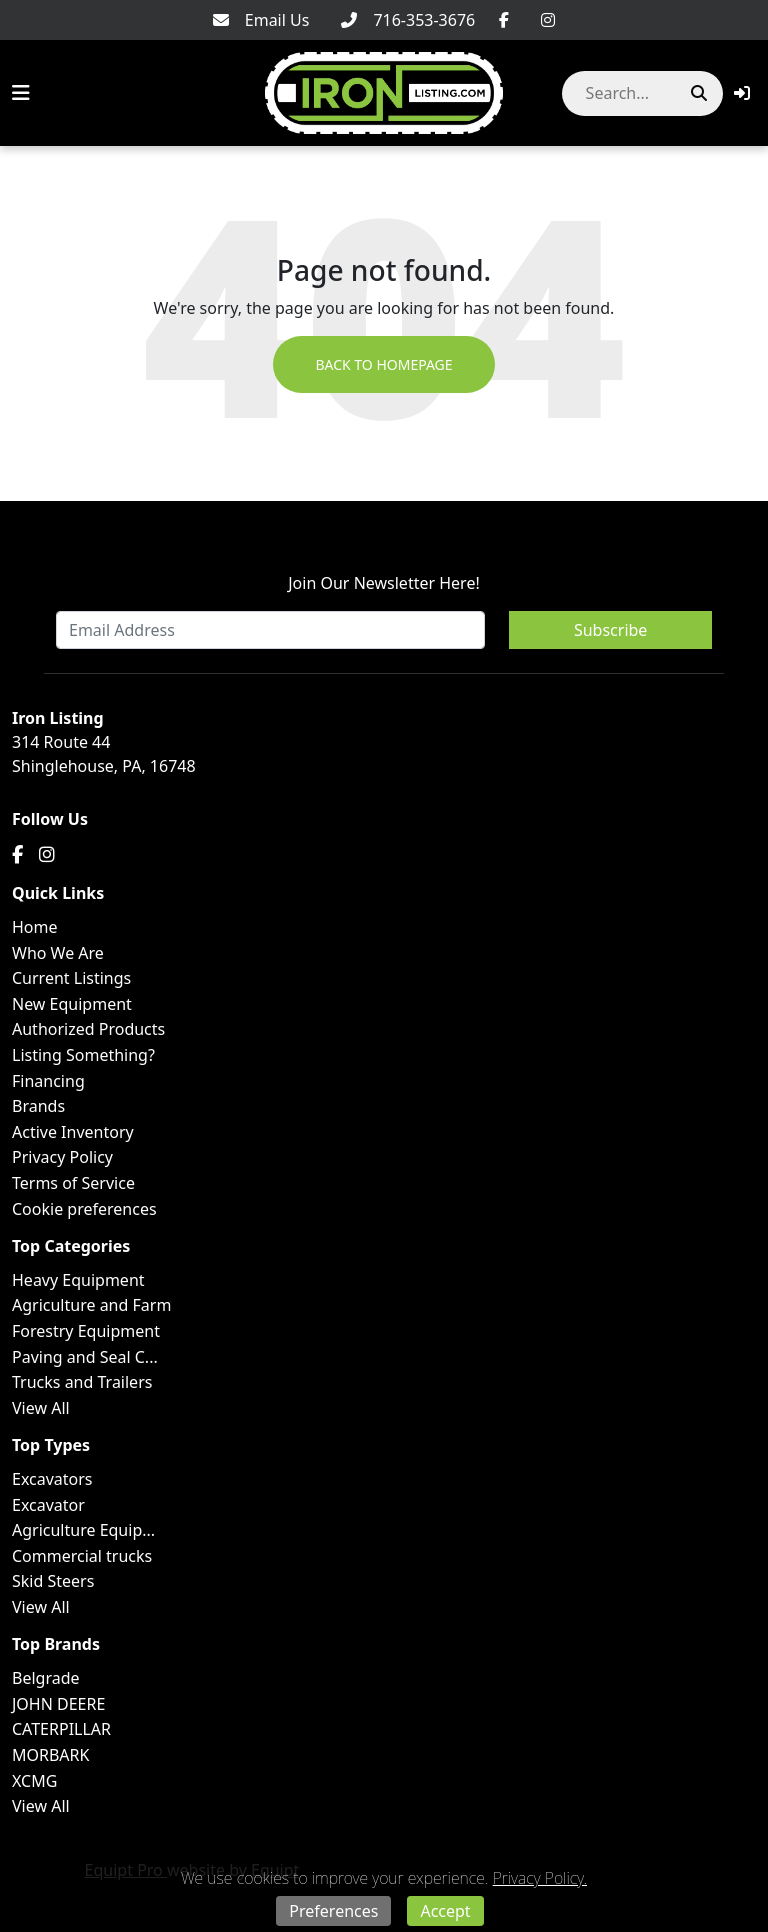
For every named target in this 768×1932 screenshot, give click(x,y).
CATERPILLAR (61, 1729)
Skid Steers (53, 1581)
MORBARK (50, 1755)
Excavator (48, 1505)
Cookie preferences (84, 1209)
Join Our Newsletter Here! (383, 583)
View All (41, 1408)
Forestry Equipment (86, 1331)
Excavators (52, 1479)
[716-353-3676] (408, 20)
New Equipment (72, 1004)
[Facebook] (504, 20)
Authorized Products (88, 1029)
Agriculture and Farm (91, 1305)
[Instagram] (548, 20)
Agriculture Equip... (83, 1530)
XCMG (34, 1781)
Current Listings (71, 978)
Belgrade (46, 1678)
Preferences (333, 1911)
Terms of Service (73, 1183)
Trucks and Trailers (82, 1382)
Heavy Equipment (78, 1280)
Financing (48, 1081)
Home (35, 927)
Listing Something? (83, 1055)
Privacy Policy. (540, 1878)
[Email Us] (261, 20)
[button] (742, 93)
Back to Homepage (383, 364)
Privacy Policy (62, 1157)
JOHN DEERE (58, 1704)
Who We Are (58, 953)
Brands (38, 1106)
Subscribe (610, 630)
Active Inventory (73, 1132)
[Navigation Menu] (21, 93)
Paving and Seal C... (85, 1357)
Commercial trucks (82, 1556)
